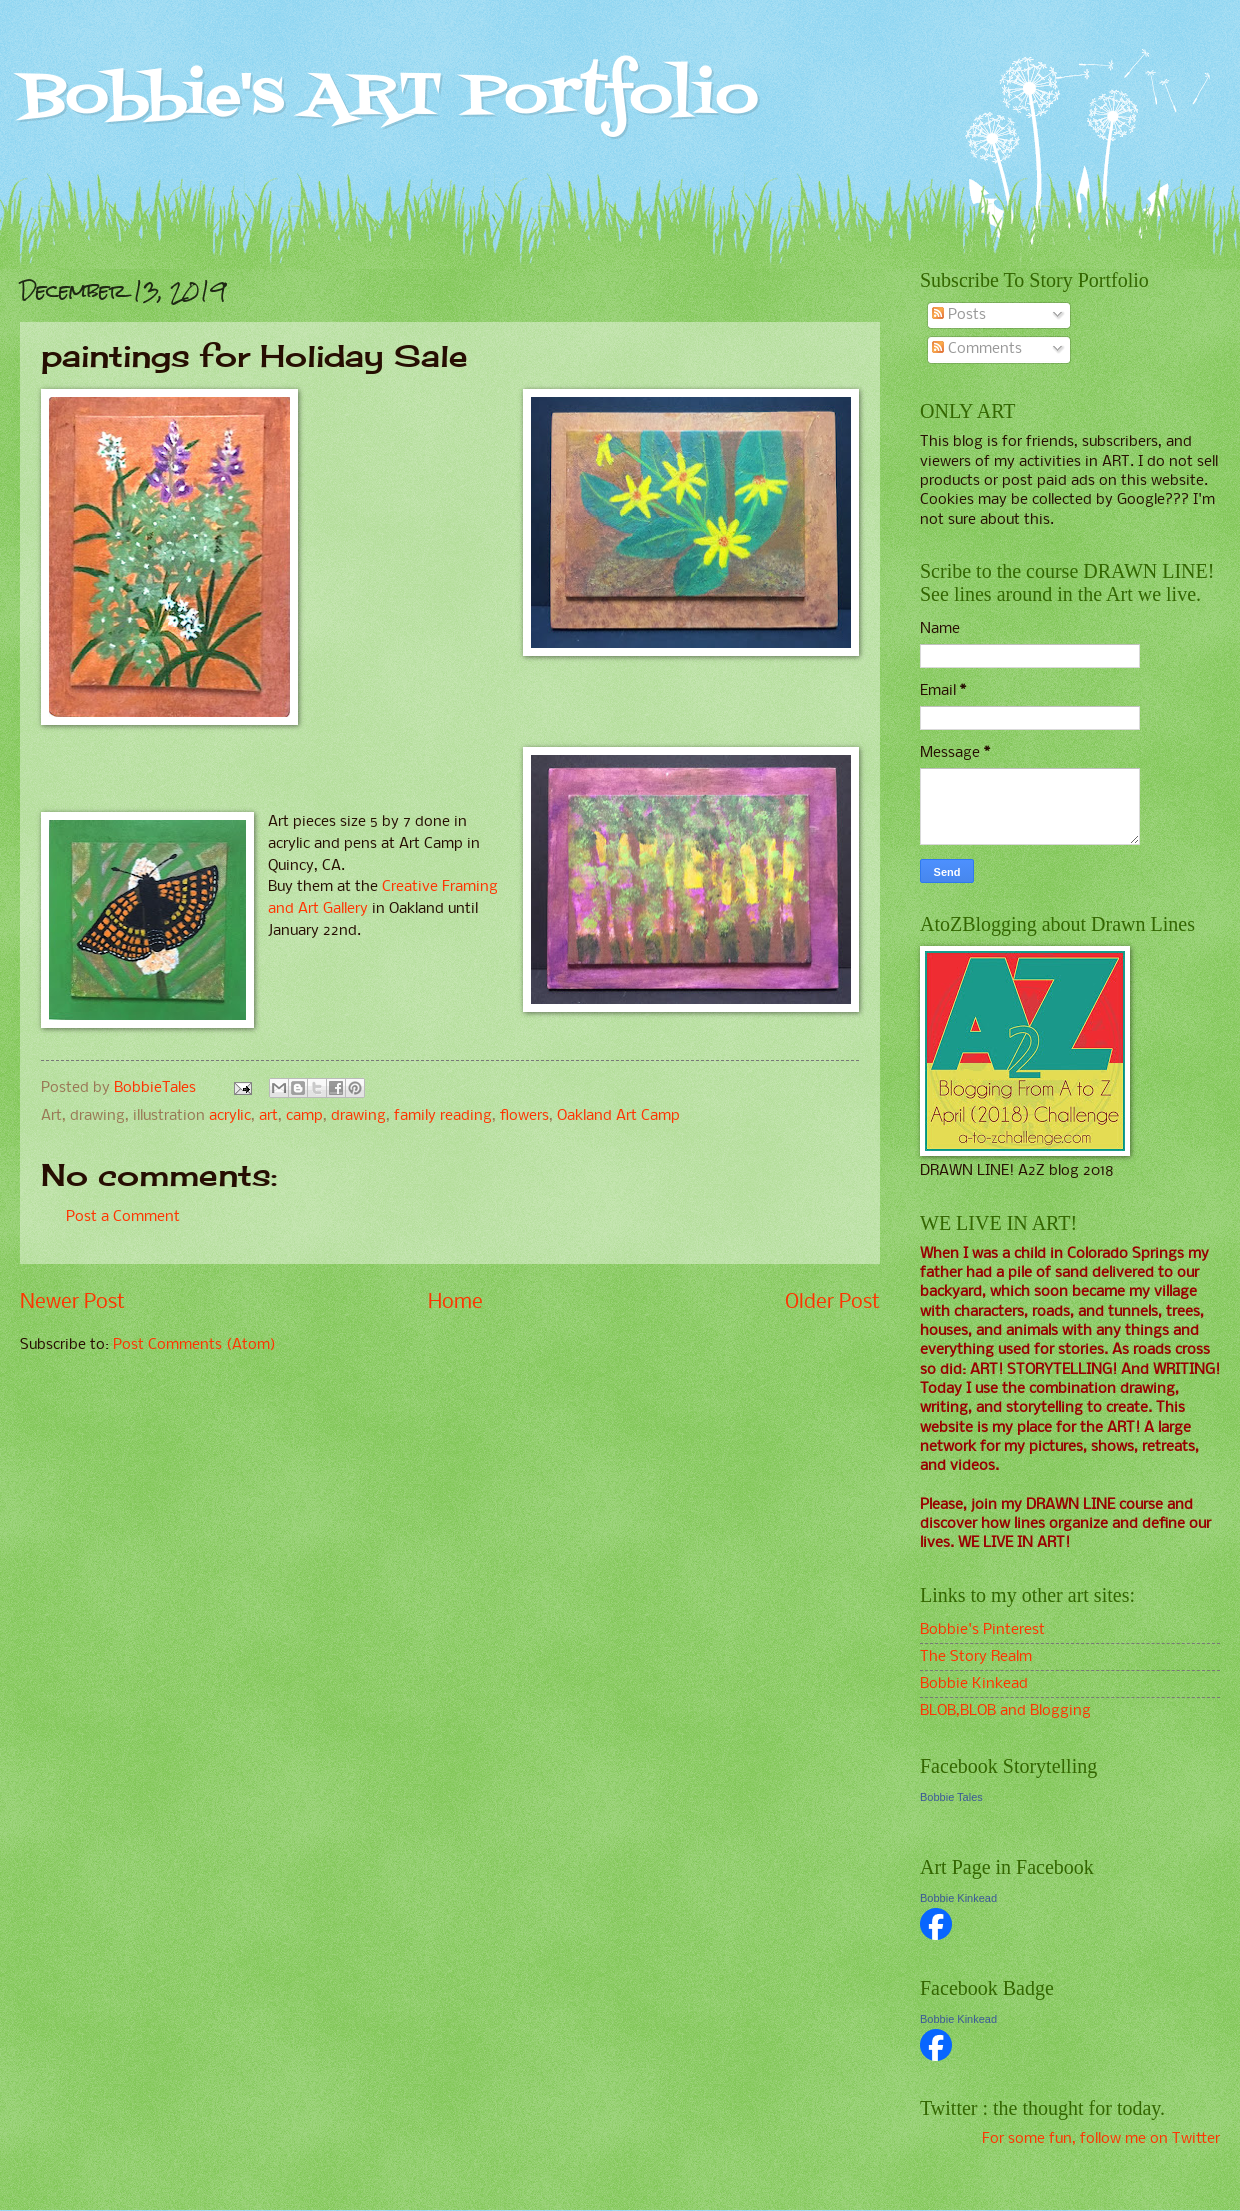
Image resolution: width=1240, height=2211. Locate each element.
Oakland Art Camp (618, 1116)
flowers (524, 1116)
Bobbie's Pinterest (982, 1630)
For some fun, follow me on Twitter (1101, 2139)
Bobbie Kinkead (974, 1684)
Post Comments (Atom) (194, 1345)
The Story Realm (976, 1657)
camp (304, 1116)
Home (455, 1302)
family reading (443, 1116)
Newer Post (72, 1302)
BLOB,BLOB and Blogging (1005, 1711)
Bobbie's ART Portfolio (389, 97)
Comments (977, 349)
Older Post (832, 1302)
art (268, 1116)
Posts (959, 315)
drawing (358, 1116)
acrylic (230, 1116)
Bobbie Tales (951, 1797)
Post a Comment (123, 1217)
